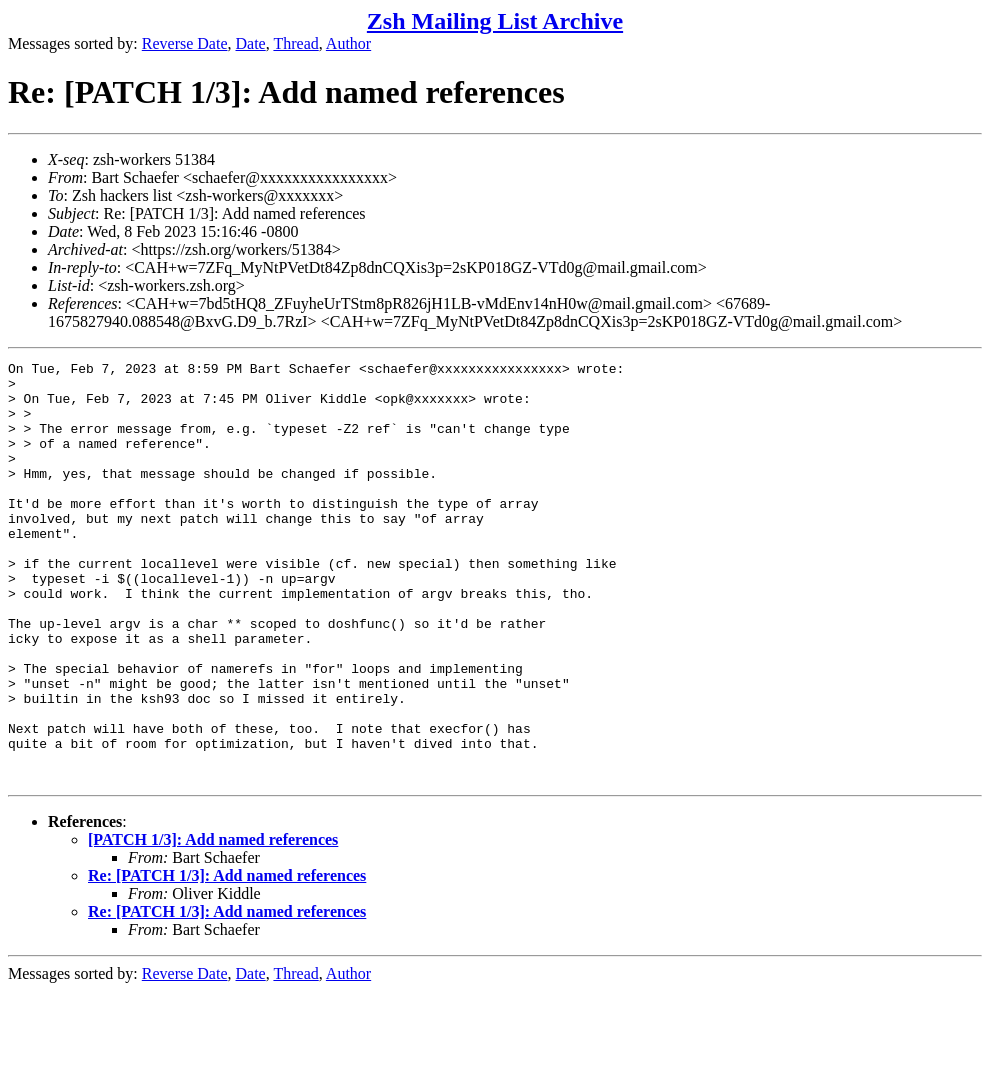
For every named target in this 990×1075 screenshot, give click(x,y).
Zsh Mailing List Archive (495, 21)
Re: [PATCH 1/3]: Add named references (227, 959)
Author (348, 43)
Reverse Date (185, 43)
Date (251, 43)
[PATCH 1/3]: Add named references (213, 923)
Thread (295, 43)
